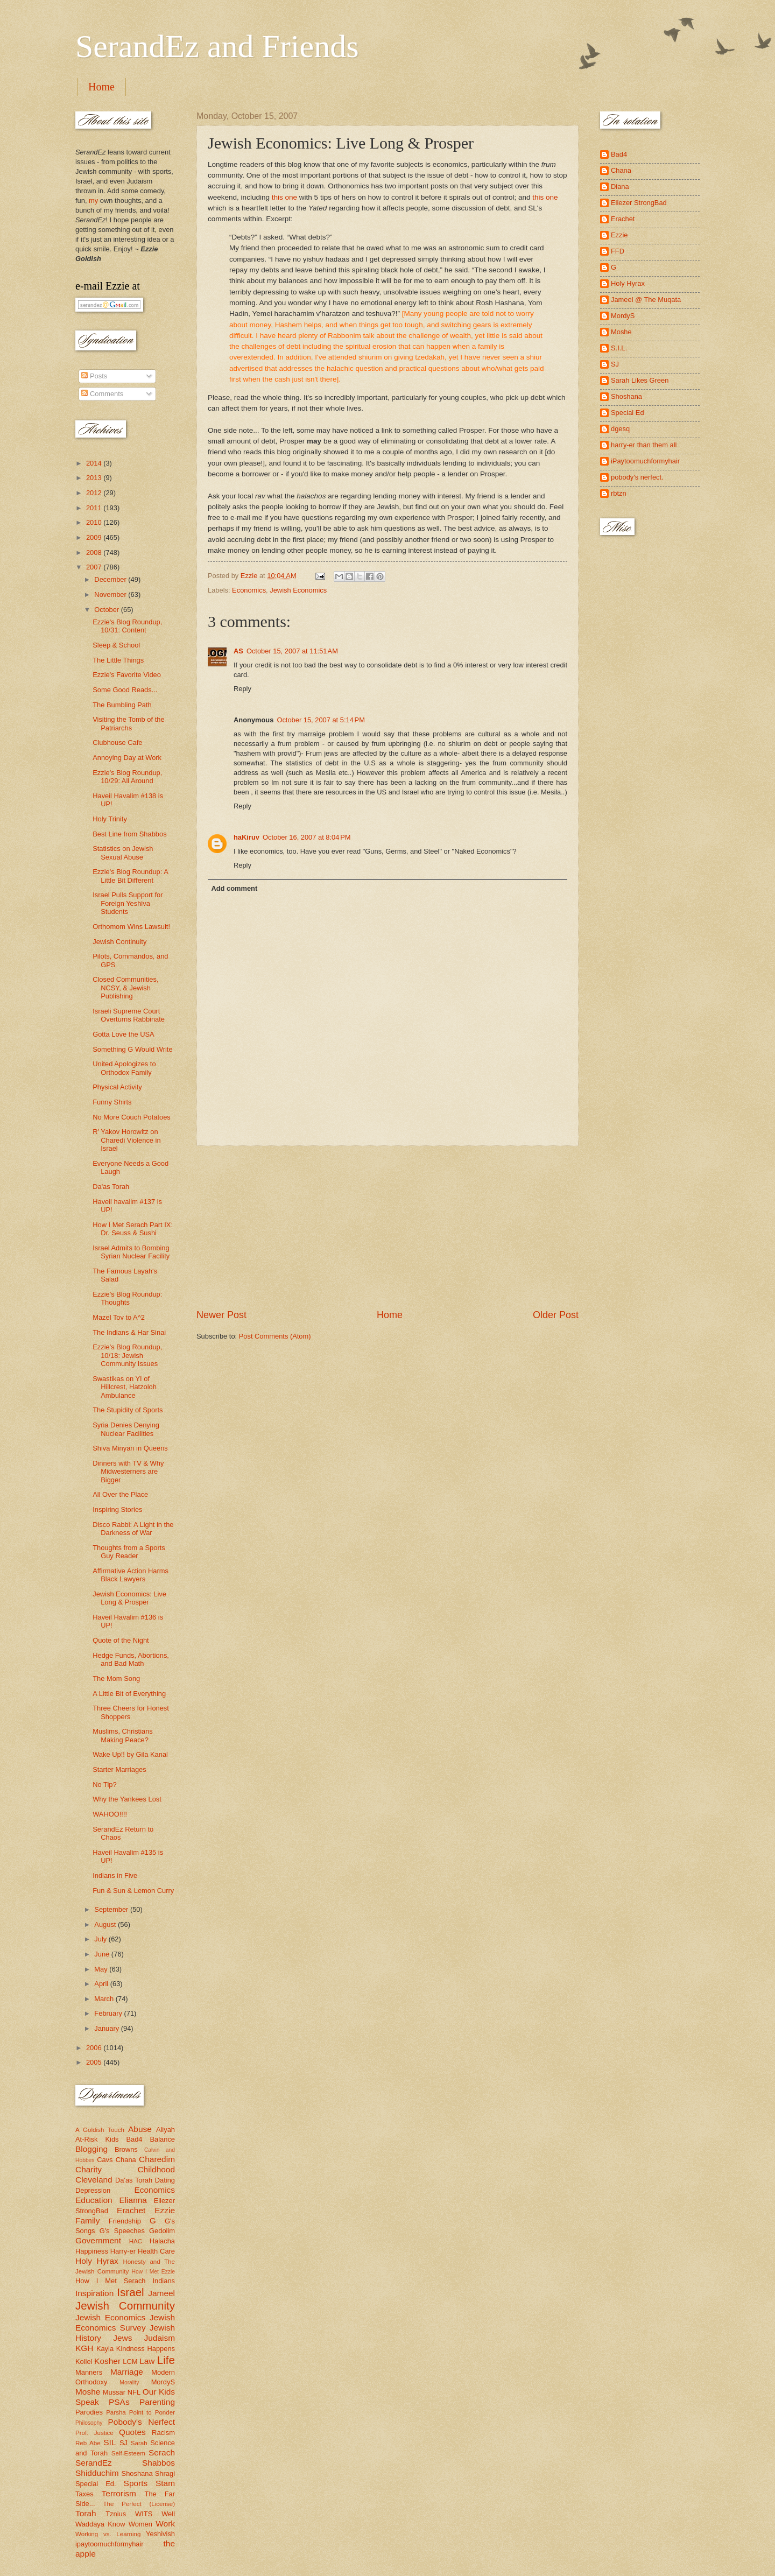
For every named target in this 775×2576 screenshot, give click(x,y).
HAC (135, 2241)
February (109, 2013)
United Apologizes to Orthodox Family (124, 1068)
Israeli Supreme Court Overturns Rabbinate (129, 1015)
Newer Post (221, 1315)
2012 (94, 493)
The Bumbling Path (122, 705)
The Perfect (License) (139, 2504)
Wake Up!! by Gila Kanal (130, 1754)
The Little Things (118, 660)
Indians (163, 2281)
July (101, 1939)
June (102, 1954)
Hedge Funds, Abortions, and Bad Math (131, 1659)
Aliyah (165, 2129)
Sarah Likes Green (639, 380)
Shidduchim (97, 2473)
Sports (136, 2483)
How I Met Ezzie (153, 2272)
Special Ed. (95, 2484)
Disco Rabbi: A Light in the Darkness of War (133, 1529)
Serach (162, 2452)
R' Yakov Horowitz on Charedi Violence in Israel (126, 1140)
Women (140, 2524)
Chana (126, 2160)
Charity (88, 2169)
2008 (94, 552)
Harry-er (123, 2251)
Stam (165, 2483)
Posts (94, 376)
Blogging (91, 2148)
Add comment (234, 888)
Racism (163, 2433)
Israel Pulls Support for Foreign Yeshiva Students (128, 903)
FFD (617, 251)
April (102, 1984)
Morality (129, 2382)
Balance (162, 2139)
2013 (94, 478)
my (93, 200)
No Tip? (104, 1784)
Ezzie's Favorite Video (127, 675)
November (111, 594)
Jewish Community (125, 2305)
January (107, 2028)
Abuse (140, 2129)
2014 (94, 463)
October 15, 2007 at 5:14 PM (321, 720)
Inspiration (94, 2293)
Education (93, 2200)
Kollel (84, 2361)
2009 (94, 537)
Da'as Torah (111, 1187)
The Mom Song (116, 1678)
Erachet (131, 2210)
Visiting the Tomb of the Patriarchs (128, 723)
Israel (130, 2292)
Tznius (115, 2514)
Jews (122, 2337)
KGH (84, 2348)
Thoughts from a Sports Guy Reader (129, 1552)
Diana (620, 186)
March (104, 1999)
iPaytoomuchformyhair (645, 461)
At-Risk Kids (96, 2139)
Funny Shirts (112, 1102)
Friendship (125, 2221)
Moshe (87, 2391)
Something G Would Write (132, 1049)
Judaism (159, 2337)
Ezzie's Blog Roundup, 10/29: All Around (127, 777)
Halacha (162, 2241)
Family (87, 2220)
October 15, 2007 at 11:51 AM (292, 651)
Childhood (156, 2169)
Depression (92, 2190)
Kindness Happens (145, 2349)
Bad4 (134, 2139)
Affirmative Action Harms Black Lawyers (130, 1575)
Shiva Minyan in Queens (130, 1448)
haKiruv (246, 837)
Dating (165, 2180)
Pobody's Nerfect (141, 2421)
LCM (130, 2361)
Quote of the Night (121, 1640)
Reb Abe (88, 2443)
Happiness (91, 2251)
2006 (94, 2048)
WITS (143, 2514)
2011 (94, 508)
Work (165, 2523)
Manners (88, 2372)
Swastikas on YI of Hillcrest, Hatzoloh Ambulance (125, 1387)
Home (101, 87)
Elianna (133, 2200)
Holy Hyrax (96, 2260)
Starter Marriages (119, 1769)
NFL (134, 2392)
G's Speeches (122, 2231)
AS (238, 651)
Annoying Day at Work (127, 758)
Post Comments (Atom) (275, 1336)
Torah (85, 2513)
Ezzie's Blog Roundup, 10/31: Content (127, 626)
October (107, 610)
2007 (94, 567)
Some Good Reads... (125, 690)
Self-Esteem (128, 2453)
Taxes (84, 2494)
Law (146, 2361)
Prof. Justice (94, 2433)
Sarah (139, 2443)
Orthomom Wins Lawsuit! (131, 927)
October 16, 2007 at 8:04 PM (307, 837)
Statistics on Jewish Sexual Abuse (123, 852)
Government (98, 2240)
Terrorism (119, 2493)
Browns (126, 2149)
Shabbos (158, 2462)
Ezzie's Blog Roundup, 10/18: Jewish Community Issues (127, 1355)
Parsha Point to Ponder (140, 2412)
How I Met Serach (110, 2281)
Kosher (107, 2361)
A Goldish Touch (99, 2130)
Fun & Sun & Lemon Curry (133, 1891)
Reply (242, 689)
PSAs (119, 2401)
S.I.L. (619, 348)
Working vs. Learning (107, 2534)
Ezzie (164, 2210)
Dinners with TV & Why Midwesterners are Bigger (128, 1471)
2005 (94, 2062)
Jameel (161, 2293)
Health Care (156, 2251)
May (101, 1969)
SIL (109, 2442)
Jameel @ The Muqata (646, 299)
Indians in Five (115, 1875)
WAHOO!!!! (110, 1814)
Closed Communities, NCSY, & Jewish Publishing (125, 987)
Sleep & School (116, 645)
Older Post (556, 1315)
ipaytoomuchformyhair (109, 2544)
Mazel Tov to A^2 (119, 1317)
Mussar (114, 2392)
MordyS (163, 2382)
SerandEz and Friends (217, 46)
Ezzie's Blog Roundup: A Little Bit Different (130, 876)
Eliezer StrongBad (639, 203)
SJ (123, 2443)
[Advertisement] (387, 1227)
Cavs (104, 2160)
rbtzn (618, 493)
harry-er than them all (644, 445)
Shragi (165, 2473)
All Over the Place (120, 1494)
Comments (102, 394)
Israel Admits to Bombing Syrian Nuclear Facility (131, 1252)
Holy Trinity (110, 819)
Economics (249, 590)
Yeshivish (160, 2534)
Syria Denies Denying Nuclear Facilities (126, 1429)
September (112, 1909)
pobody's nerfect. (637, 477)
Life (166, 2360)
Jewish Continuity (119, 942)
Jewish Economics (298, 590)
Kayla (105, 2349)
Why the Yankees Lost (127, 1799)
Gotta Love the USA (123, 1034)
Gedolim (162, 2231)
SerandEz (93, 2462)
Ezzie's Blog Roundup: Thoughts (127, 1298)
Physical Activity (117, 1087)
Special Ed (627, 413)
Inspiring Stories (117, 1509)
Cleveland (93, 2179)
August (106, 1924)
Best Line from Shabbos (129, 834)
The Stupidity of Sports (128, 1410)
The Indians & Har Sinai (129, 1332)
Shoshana (137, 2473)
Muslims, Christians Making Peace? (123, 1735)
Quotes (132, 2432)
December (111, 579)
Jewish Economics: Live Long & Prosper (129, 1598)
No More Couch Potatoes (132, 1117)
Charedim (157, 2159)
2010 (94, 522)
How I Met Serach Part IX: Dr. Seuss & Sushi (133, 1229)
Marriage (126, 2371)
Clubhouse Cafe (117, 742)
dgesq (620, 429)
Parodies (89, 2412)
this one (284, 197)
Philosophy (88, 2423)
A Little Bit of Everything (129, 1694)
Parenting (157, 2401)
